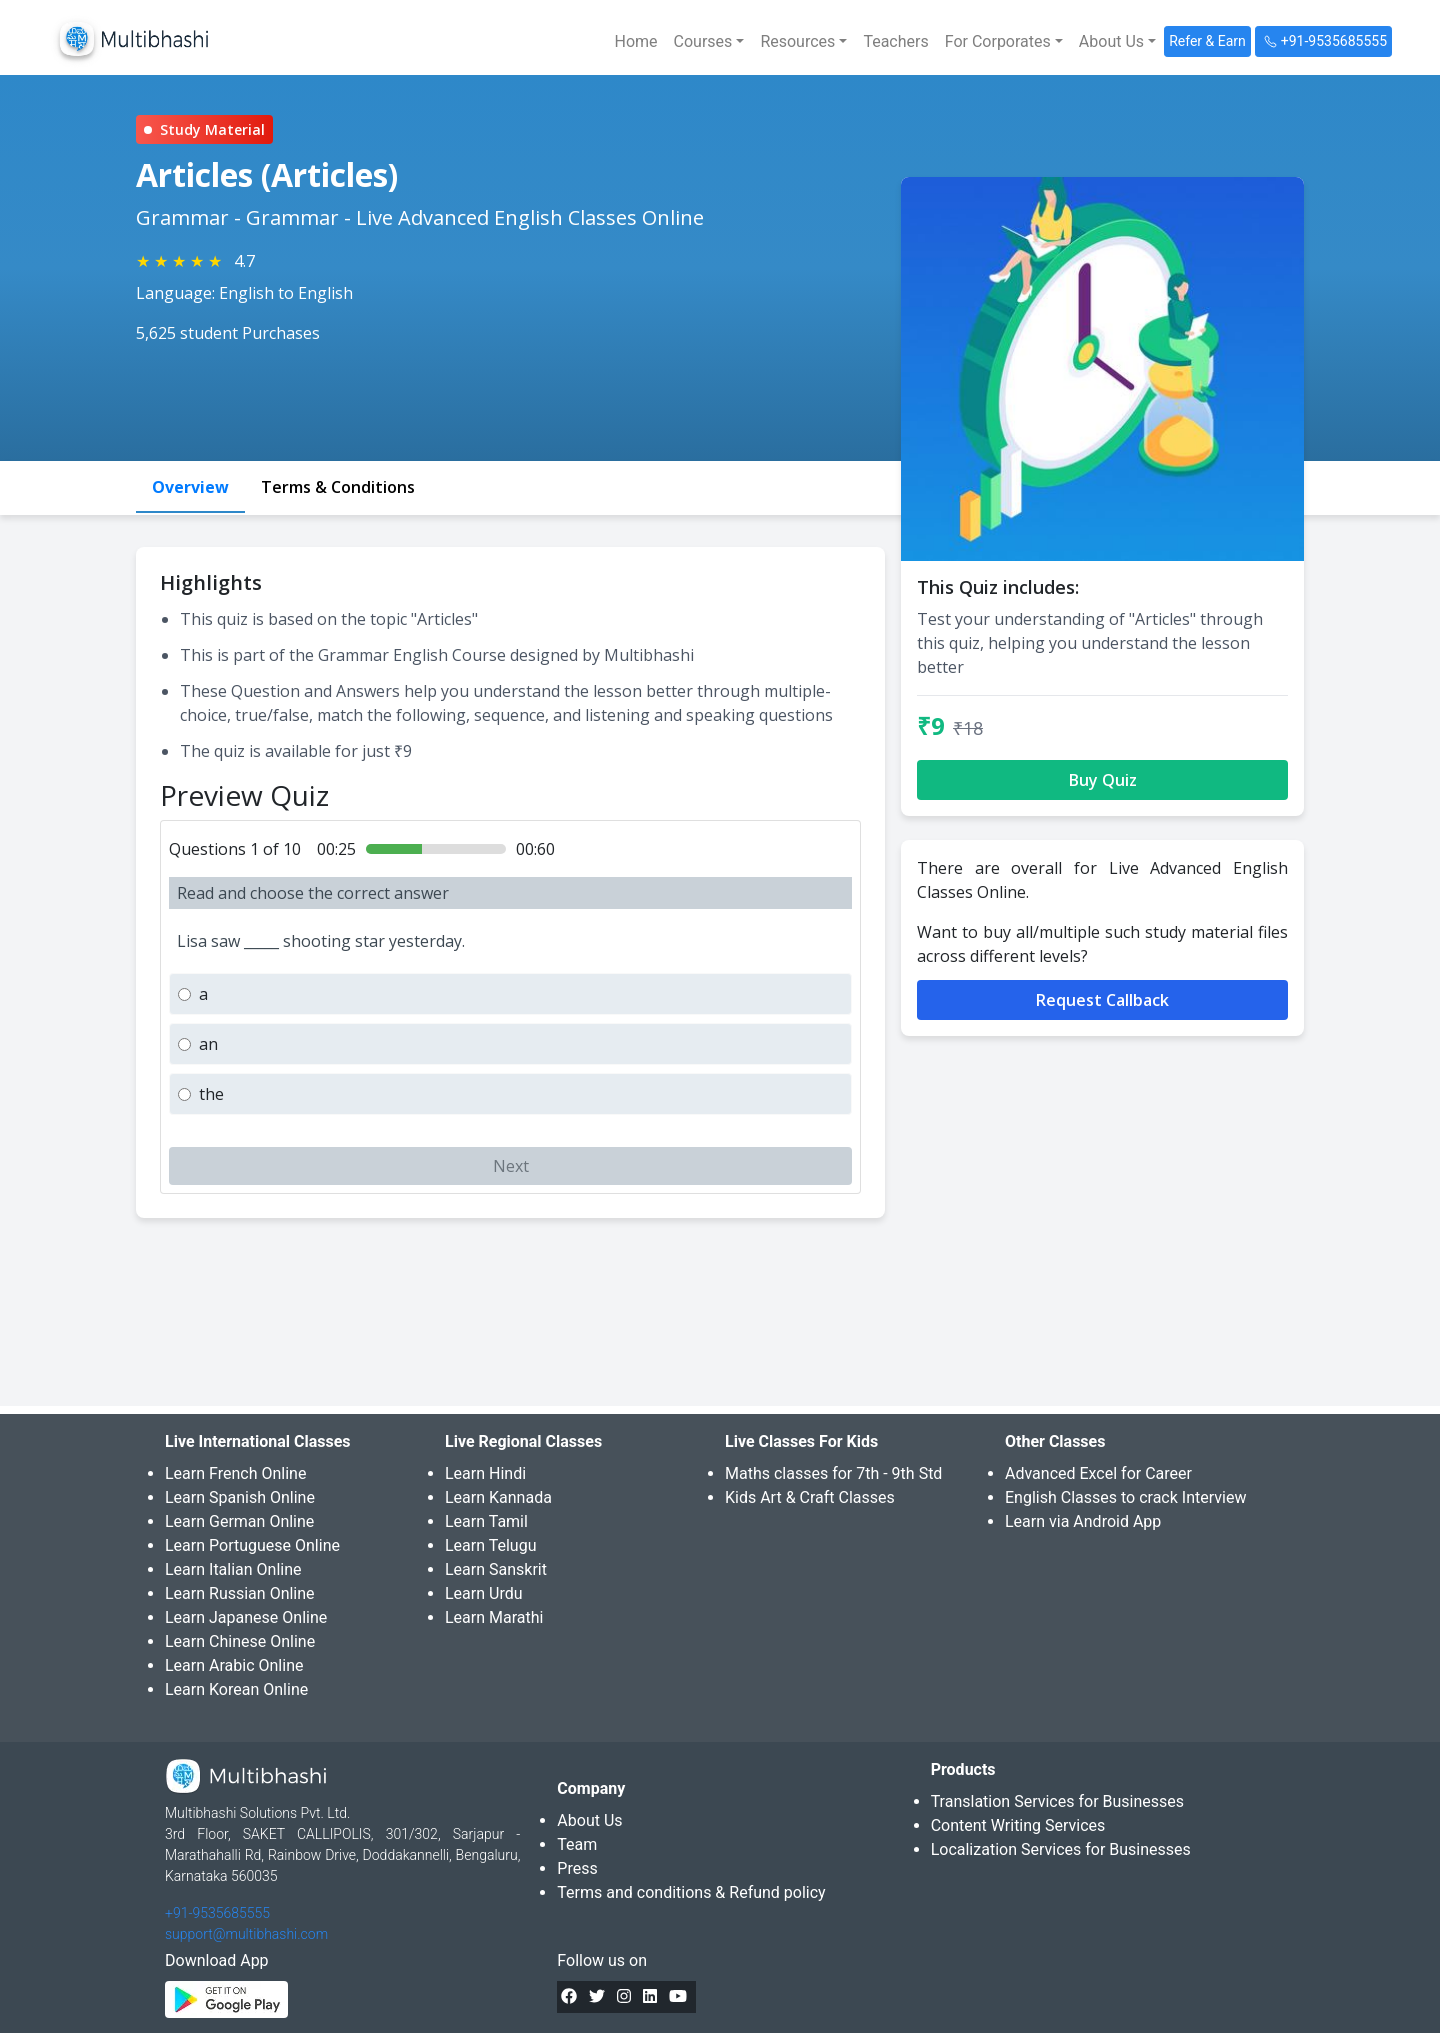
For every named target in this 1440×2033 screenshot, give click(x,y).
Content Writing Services (1018, 1825)
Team (577, 1844)
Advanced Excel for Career (1098, 1473)
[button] (709, 42)
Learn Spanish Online (240, 1497)
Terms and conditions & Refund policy (691, 1892)
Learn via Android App (1083, 1521)
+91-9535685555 (217, 1913)
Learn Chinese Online (240, 1641)
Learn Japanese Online (246, 1617)
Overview (190, 487)
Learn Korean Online (236, 1689)
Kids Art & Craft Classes (810, 1497)
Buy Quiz (1103, 780)
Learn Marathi (494, 1617)
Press (577, 1868)
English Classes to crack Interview (1125, 1497)
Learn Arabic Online (234, 1665)
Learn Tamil (486, 1521)
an (208, 1044)
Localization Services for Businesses (1061, 1849)
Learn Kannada (498, 1497)
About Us (589, 1820)
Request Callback (1102, 1000)
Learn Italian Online (233, 1569)
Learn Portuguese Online (252, 1545)
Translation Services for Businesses (1057, 1801)
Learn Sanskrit (496, 1569)
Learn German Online (239, 1521)
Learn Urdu (484, 1593)
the (211, 1094)
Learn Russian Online (240, 1593)
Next (511, 1166)
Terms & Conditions (338, 487)
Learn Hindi (485, 1473)
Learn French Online (235, 1473)
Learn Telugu (491, 1545)
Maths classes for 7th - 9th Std (833, 1473)
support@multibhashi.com (246, 1934)
